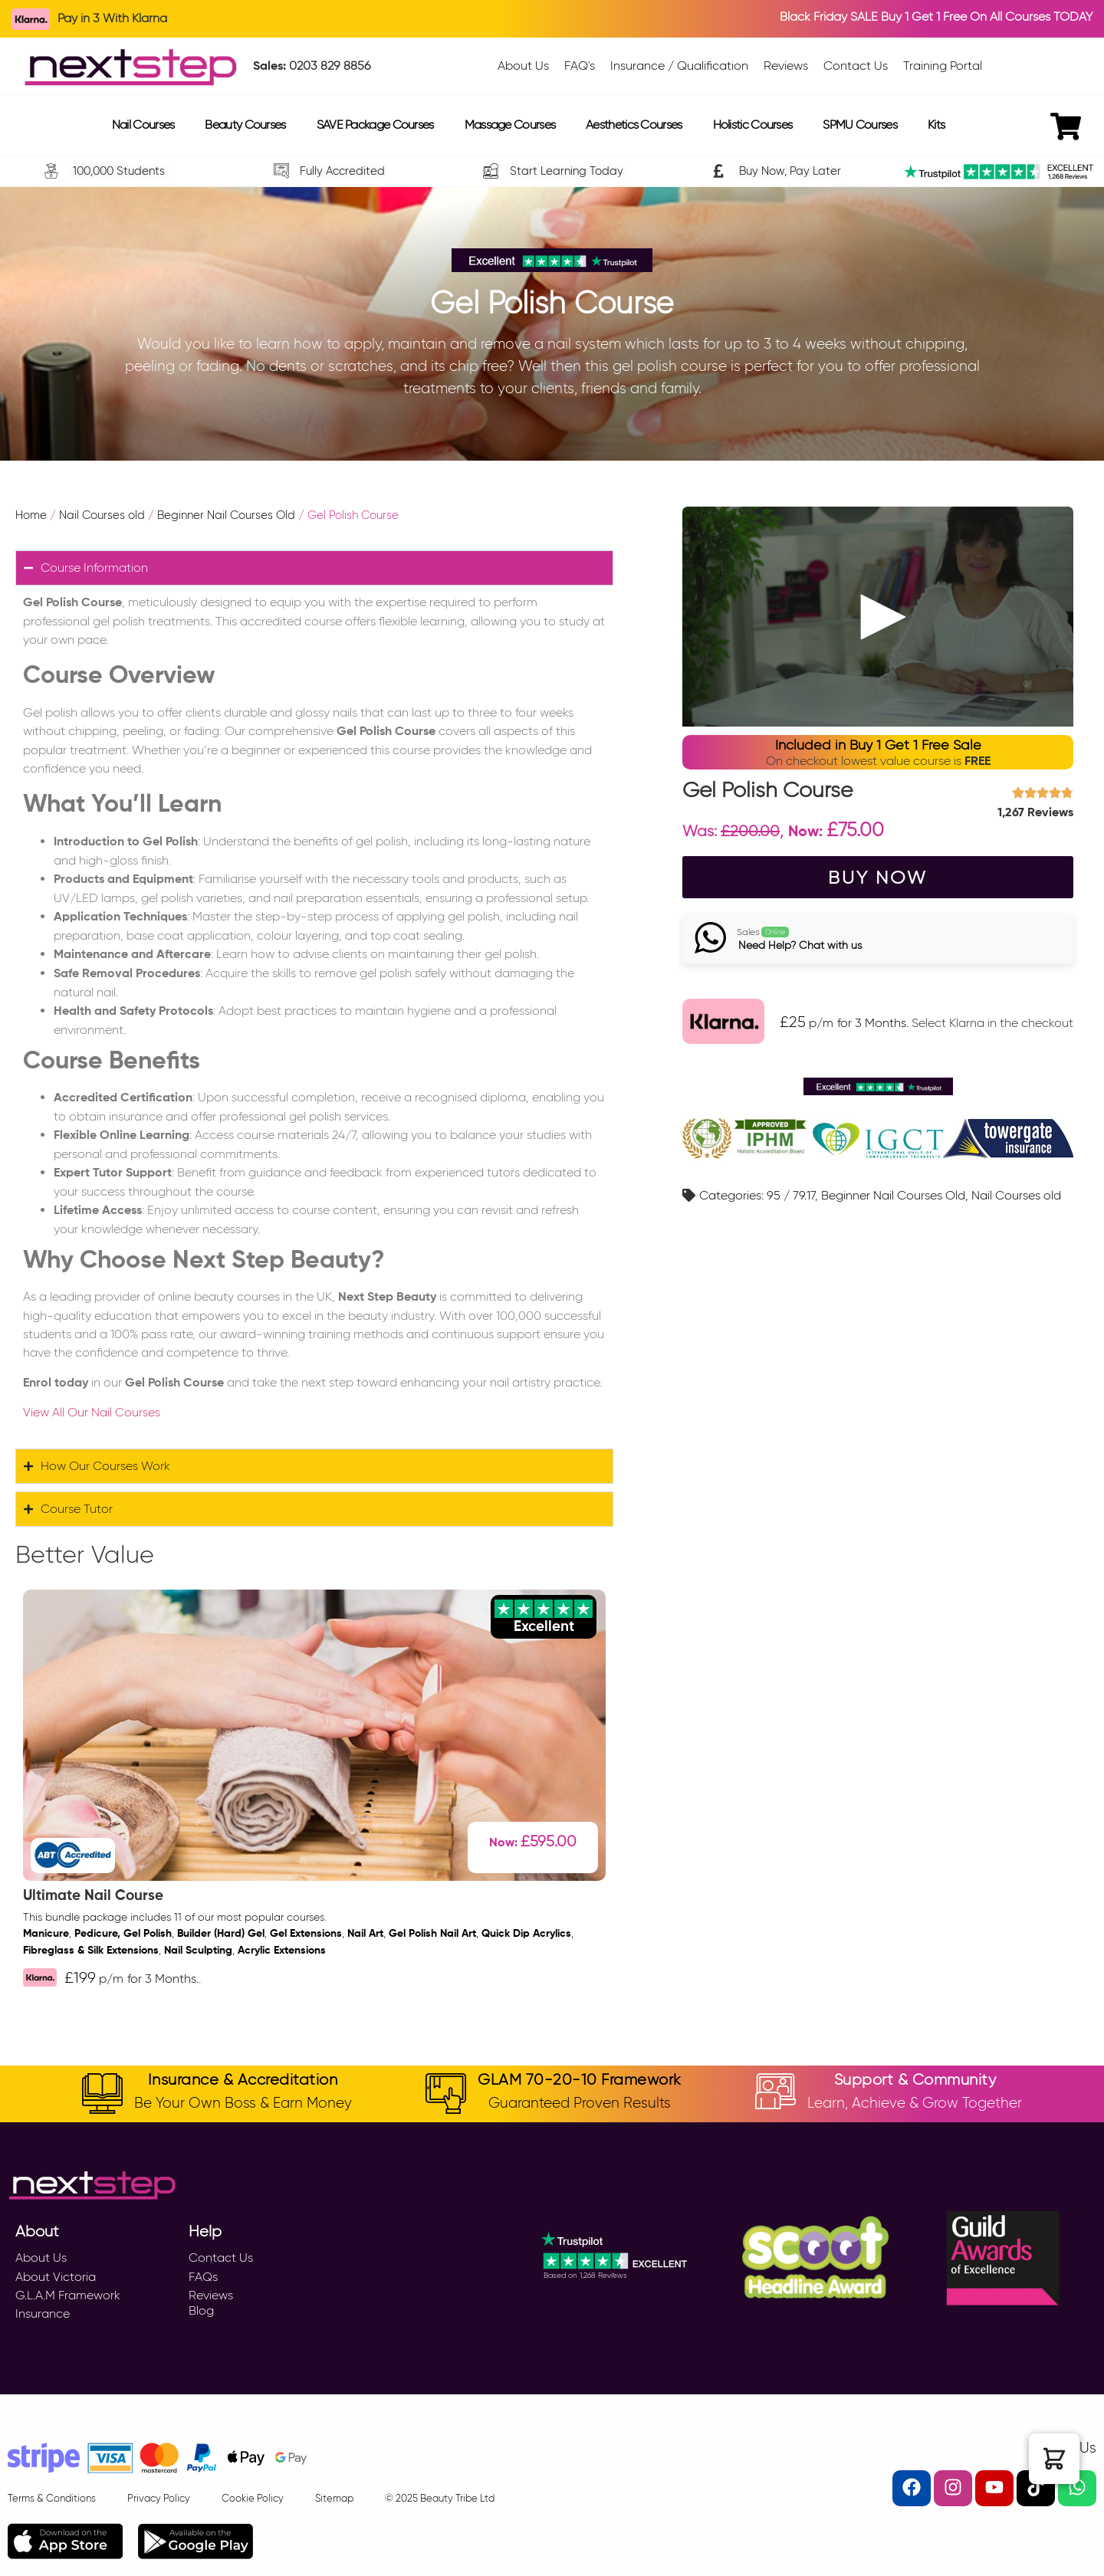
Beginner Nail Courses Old (226, 515)
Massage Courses (510, 124)
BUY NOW (878, 878)
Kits (936, 124)
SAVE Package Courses (375, 124)
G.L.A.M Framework (67, 2295)
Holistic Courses (753, 124)
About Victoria (55, 2276)
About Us (41, 2257)
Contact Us (221, 2257)
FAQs (203, 2276)
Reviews (211, 2295)
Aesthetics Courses (634, 124)
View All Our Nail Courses (91, 1412)
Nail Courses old (102, 515)
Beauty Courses (245, 124)
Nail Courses (143, 124)
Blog (201, 2310)
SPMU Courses (860, 124)
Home (31, 515)
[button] (1054, 2458)
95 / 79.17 (791, 1197)
